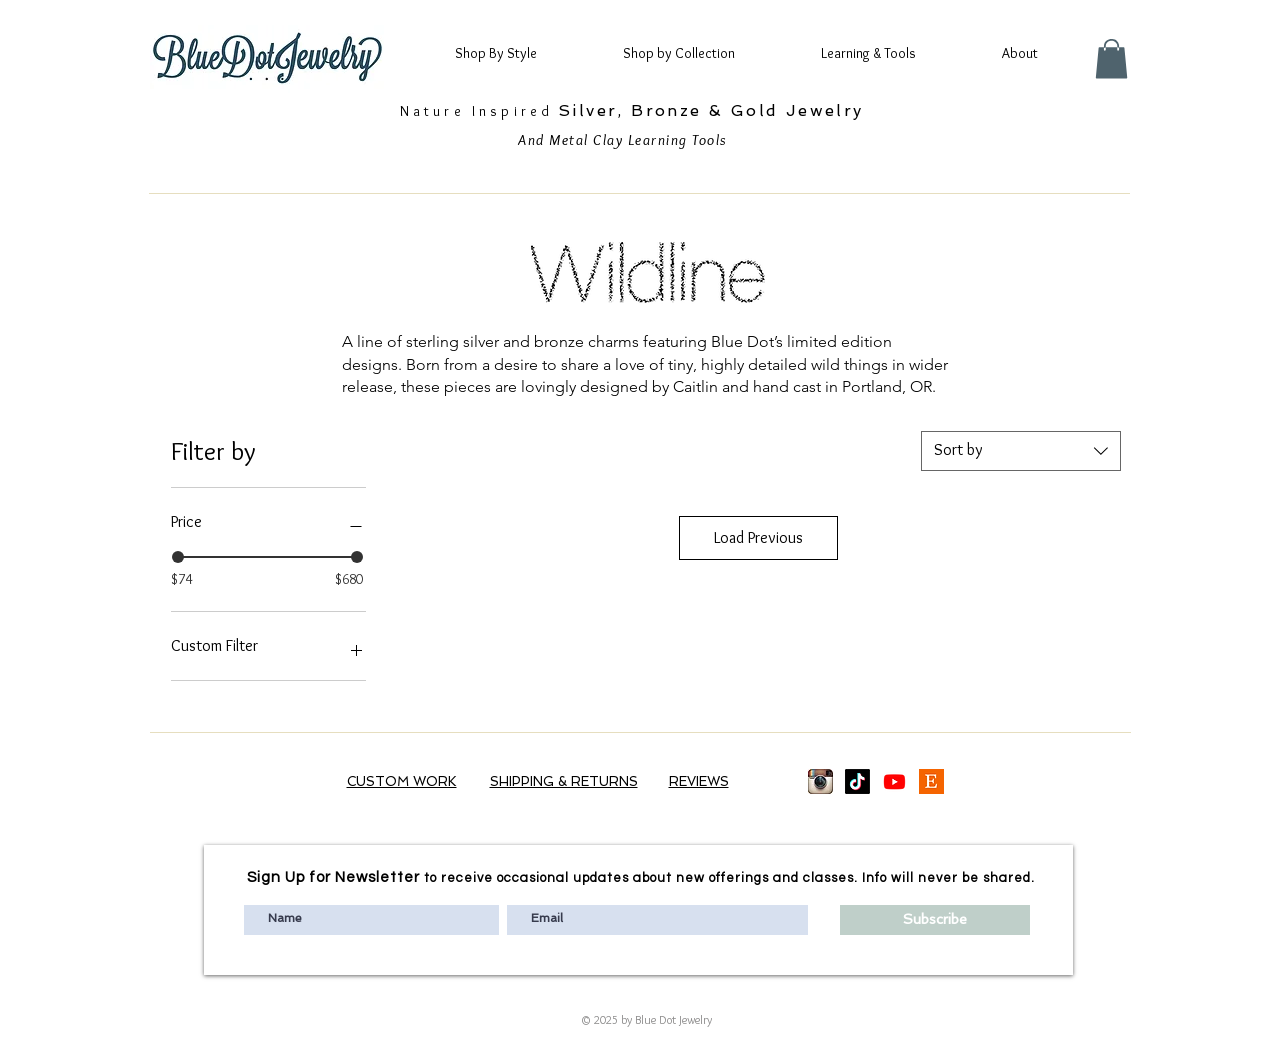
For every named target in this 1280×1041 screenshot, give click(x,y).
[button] (514, 53)
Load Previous (758, 537)
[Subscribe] (935, 920)
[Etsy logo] (931, 781)
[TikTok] (857, 781)
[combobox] (1021, 451)
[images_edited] (820, 781)
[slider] (178, 557)
